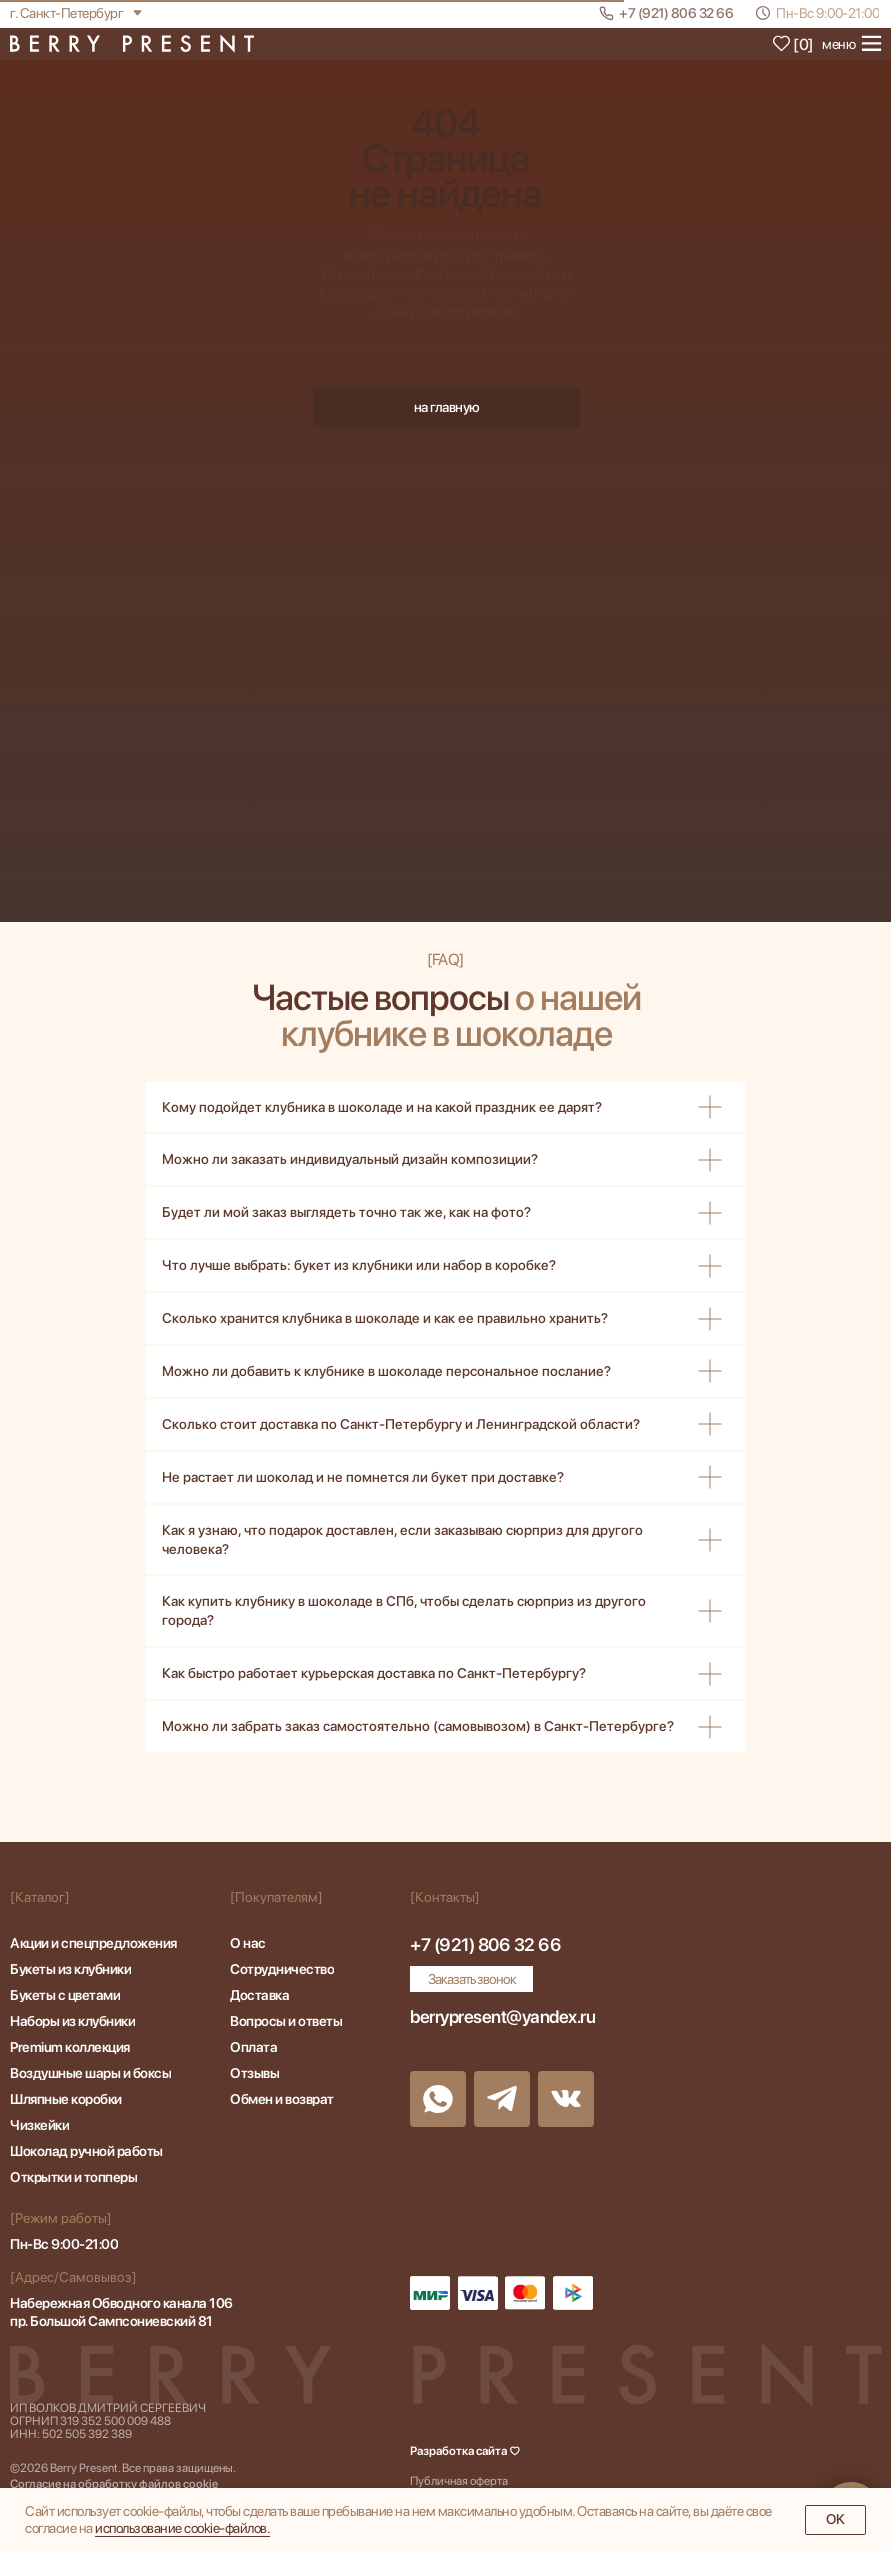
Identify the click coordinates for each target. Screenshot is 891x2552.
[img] (132, 44)
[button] (471, 1979)
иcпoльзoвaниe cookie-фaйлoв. (182, 2528)
